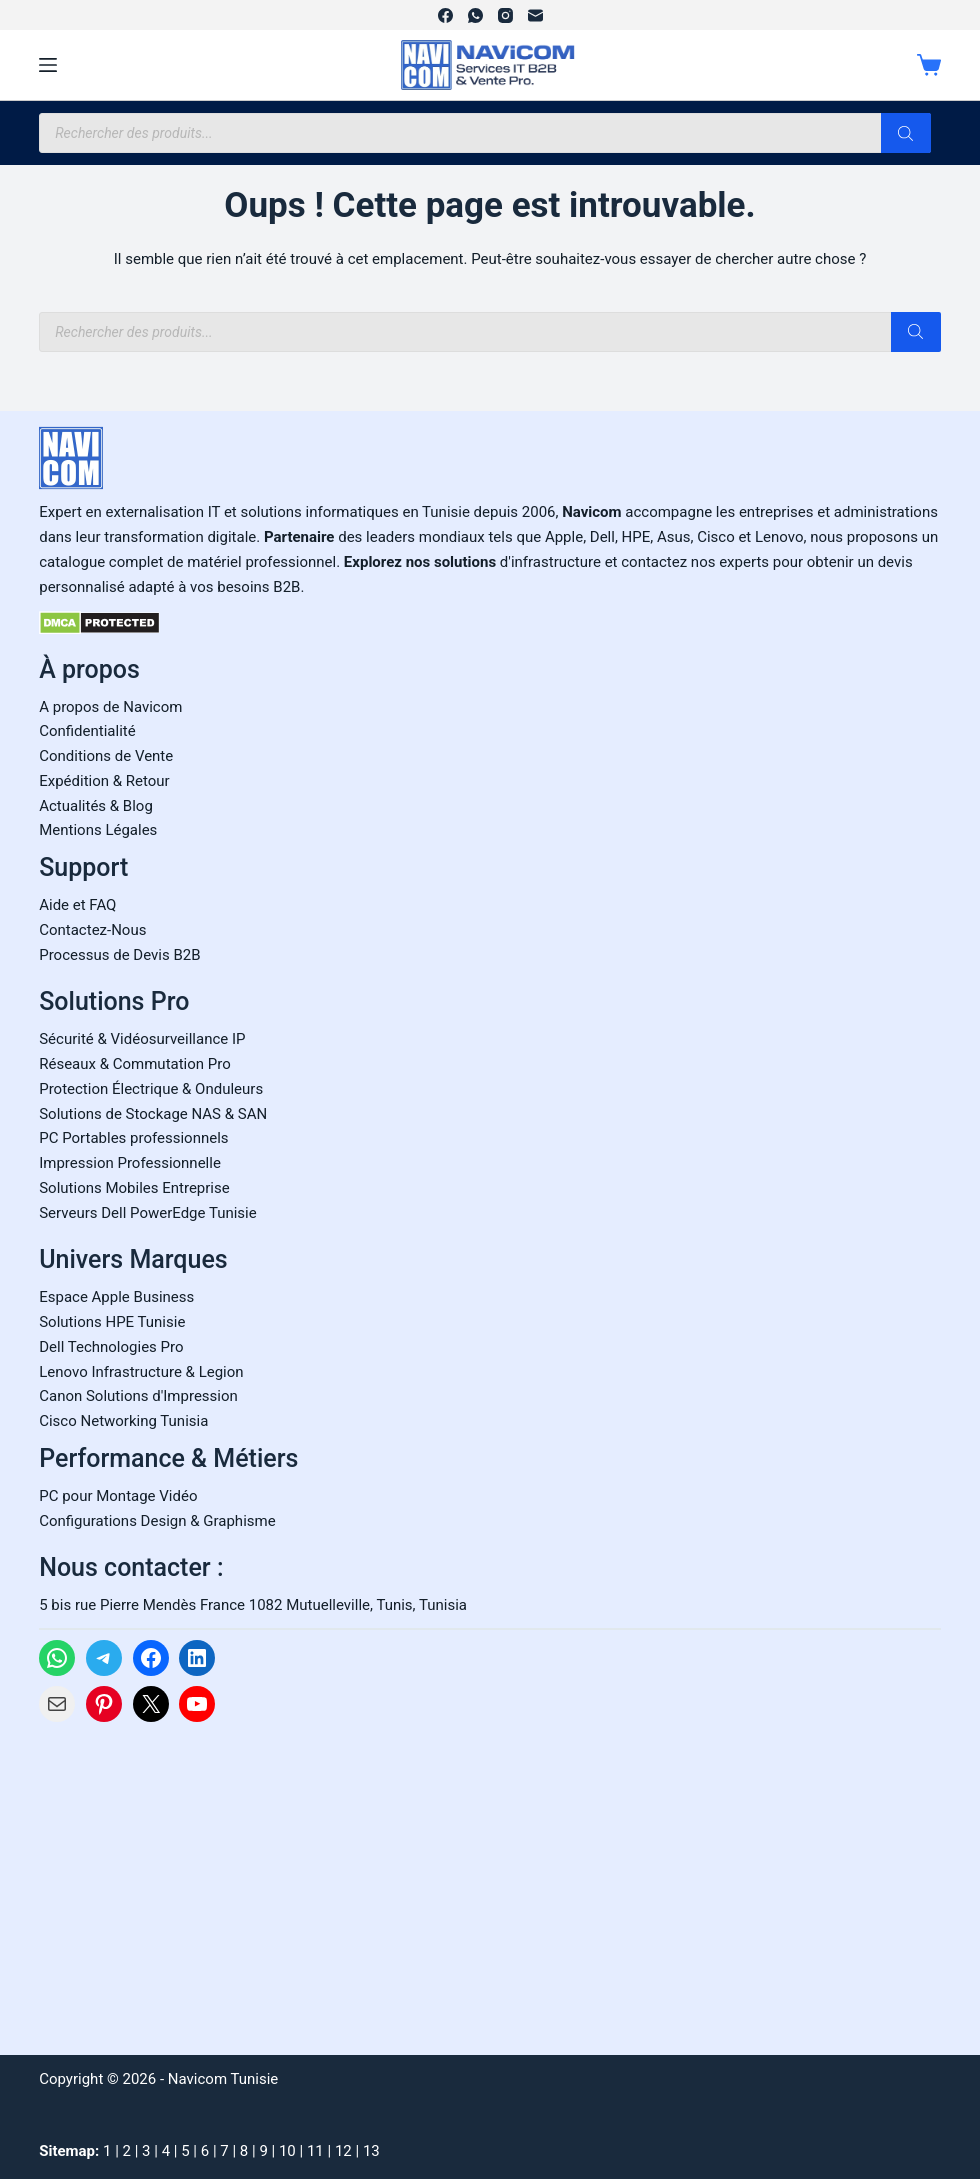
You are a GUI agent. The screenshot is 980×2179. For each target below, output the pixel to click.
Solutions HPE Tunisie (112, 1322)
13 (371, 2151)
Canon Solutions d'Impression (138, 1396)
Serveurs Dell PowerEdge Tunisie (148, 1213)
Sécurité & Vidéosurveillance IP (142, 1039)
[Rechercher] (906, 133)
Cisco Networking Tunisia (123, 1421)
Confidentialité (87, 731)
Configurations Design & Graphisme (157, 1521)
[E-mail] (535, 15)
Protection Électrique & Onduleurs (151, 1089)
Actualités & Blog (96, 806)
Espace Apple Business (116, 1297)
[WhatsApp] (475, 15)
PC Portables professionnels (133, 1138)
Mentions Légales (98, 830)
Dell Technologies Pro (111, 1347)
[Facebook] (445, 15)
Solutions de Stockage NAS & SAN (153, 1114)
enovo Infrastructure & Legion (145, 1372)
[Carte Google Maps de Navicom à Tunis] (189, 1882)
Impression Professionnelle (130, 1163)
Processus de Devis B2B (119, 955)
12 (343, 2151)
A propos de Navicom (110, 707)
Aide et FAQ (77, 905)
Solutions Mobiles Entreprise (134, 1188)
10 (287, 2151)
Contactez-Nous (92, 930)
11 (315, 2151)
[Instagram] (505, 15)
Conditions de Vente (106, 756)
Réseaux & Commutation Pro (135, 1064)
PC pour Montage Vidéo (118, 1496)
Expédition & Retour (104, 781)
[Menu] (48, 65)
